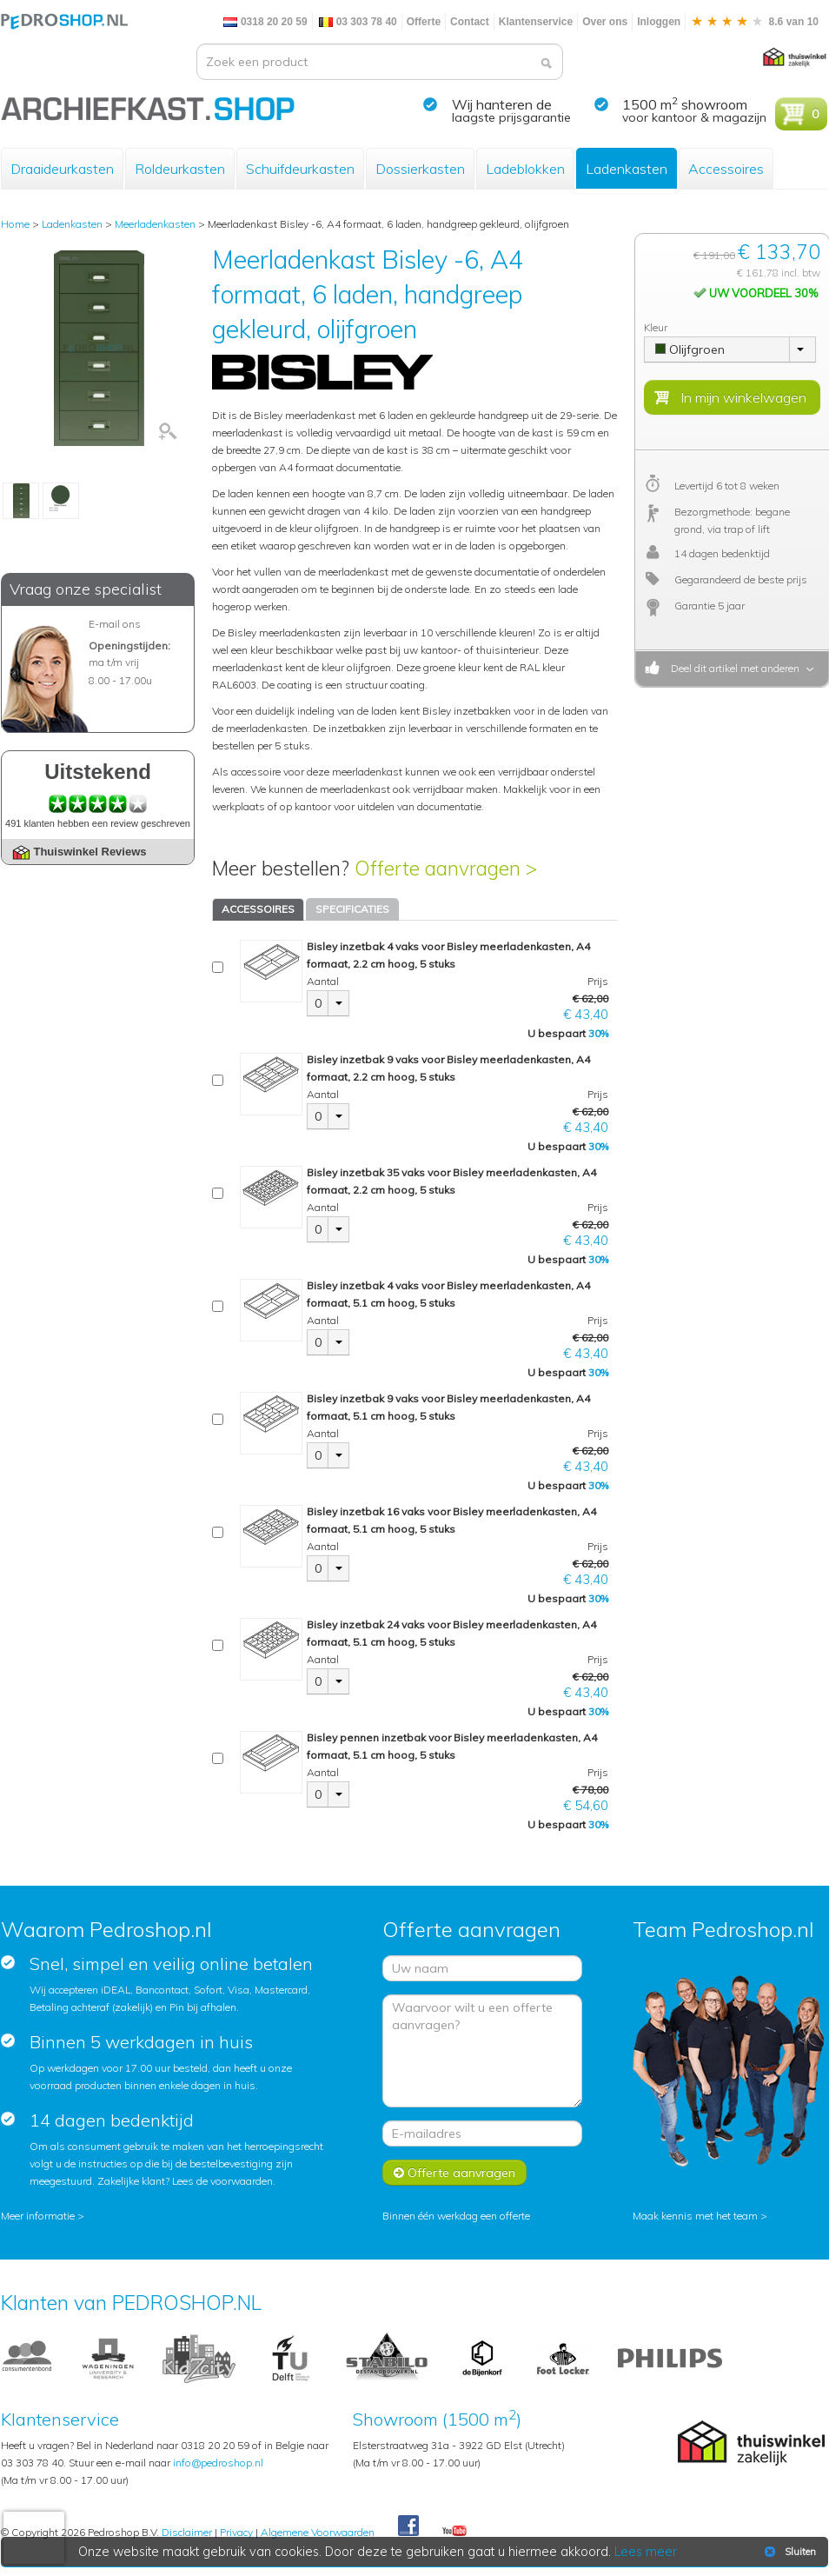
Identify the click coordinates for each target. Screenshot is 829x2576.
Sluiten (788, 2551)
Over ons (604, 22)
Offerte (424, 22)
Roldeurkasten (180, 168)
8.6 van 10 (754, 22)
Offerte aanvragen (454, 2172)
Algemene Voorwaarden (318, 2532)
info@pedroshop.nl (218, 2462)
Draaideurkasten (62, 168)
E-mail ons (115, 623)
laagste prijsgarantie (511, 117)
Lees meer (646, 2551)
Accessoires (726, 168)
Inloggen (658, 22)
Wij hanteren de (502, 104)
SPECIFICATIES (352, 908)
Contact (469, 22)
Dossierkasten (420, 168)
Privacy (236, 2532)
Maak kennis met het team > (700, 2215)
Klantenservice (536, 22)
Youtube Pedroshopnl (454, 2531)
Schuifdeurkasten (300, 168)
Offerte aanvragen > (446, 868)
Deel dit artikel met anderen (732, 668)
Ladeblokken (525, 168)
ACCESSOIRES (258, 908)
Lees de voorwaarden (222, 2180)
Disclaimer (187, 2532)
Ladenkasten (626, 168)
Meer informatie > (42, 2215)
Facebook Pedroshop (408, 2526)
